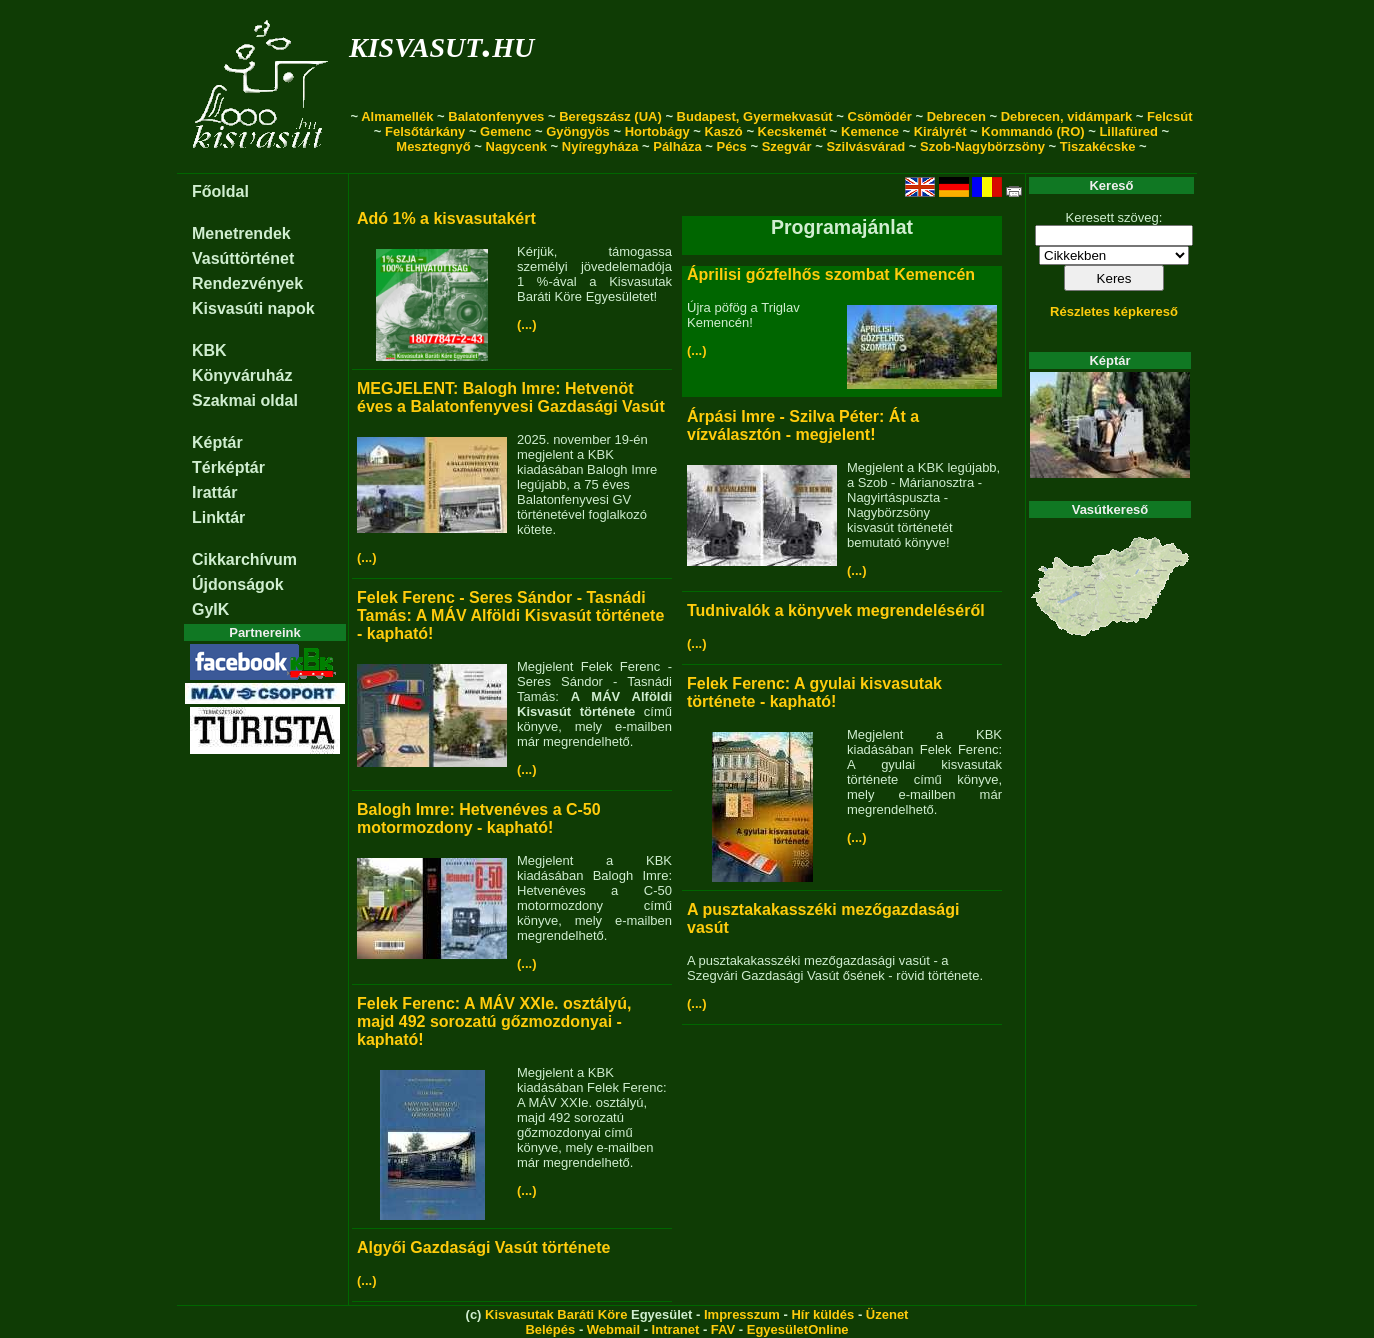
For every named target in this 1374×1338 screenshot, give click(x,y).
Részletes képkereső (1114, 311)
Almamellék (397, 116)
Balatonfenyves (496, 116)
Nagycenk (516, 146)
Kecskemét (792, 131)
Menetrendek (241, 233)
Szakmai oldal (245, 400)
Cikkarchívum (244, 559)
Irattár (214, 492)
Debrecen (956, 116)
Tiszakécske (1098, 146)
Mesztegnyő (433, 146)
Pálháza (677, 146)
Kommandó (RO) (1032, 131)
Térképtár (228, 467)
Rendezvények (247, 283)
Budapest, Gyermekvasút (755, 116)
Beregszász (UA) (610, 116)
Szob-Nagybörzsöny (982, 146)
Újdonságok (238, 584)
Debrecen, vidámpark (1067, 116)
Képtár (217, 442)
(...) (527, 324)
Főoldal (220, 191)
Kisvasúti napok (253, 308)
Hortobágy (657, 131)
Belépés (550, 1329)
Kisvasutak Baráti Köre (556, 1314)
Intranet (676, 1329)
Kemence (870, 131)
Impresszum (742, 1314)
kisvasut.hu (441, 43)
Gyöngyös (578, 131)
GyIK (210, 609)
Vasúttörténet (243, 258)
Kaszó (723, 131)
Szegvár (787, 146)
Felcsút (1170, 116)
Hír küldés (822, 1314)
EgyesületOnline (798, 1329)
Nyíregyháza (600, 146)
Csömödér (880, 116)
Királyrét (940, 131)
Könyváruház (242, 375)
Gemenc (505, 131)
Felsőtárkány (425, 131)
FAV (723, 1329)
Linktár (218, 517)
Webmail (613, 1329)
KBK (209, 350)
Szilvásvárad (865, 146)
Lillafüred (1128, 131)
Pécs (731, 146)
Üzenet (887, 1314)
